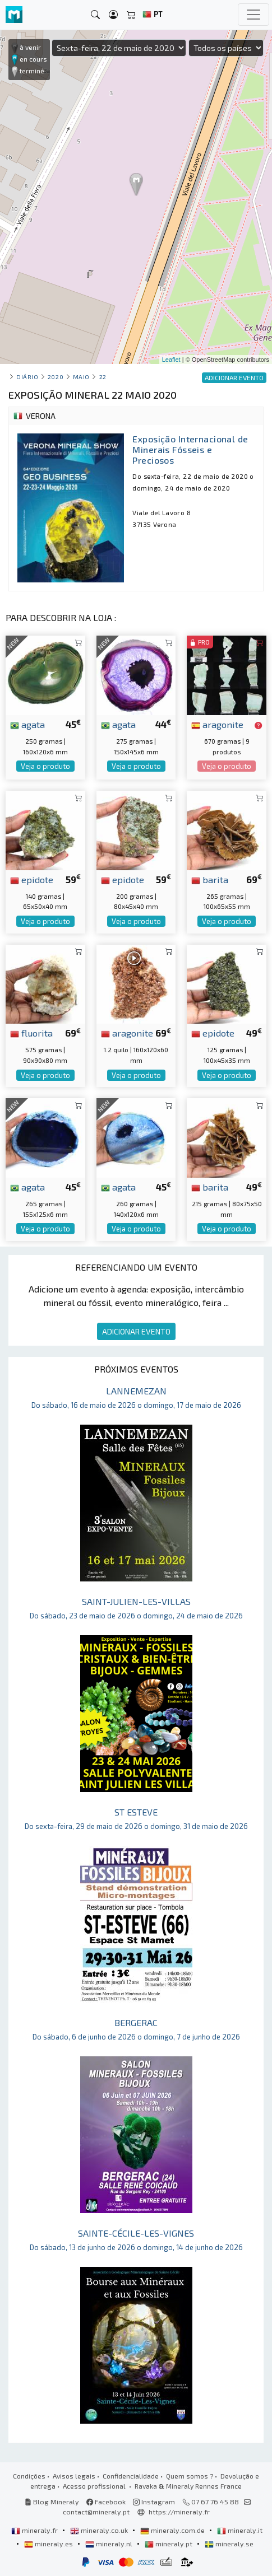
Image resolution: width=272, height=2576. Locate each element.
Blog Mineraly (52, 2501)
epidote (31, 879)
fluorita (31, 1032)
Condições (29, 2476)
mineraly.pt (169, 2543)
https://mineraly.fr (179, 2512)
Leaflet (171, 359)
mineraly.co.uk (100, 2530)
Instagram (154, 2501)
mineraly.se (229, 2543)
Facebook (106, 2501)
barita (209, 879)
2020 (55, 376)
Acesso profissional (95, 2486)
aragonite (217, 724)
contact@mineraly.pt (96, 2512)
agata (27, 724)
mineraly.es (49, 2543)
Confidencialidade (131, 2476)
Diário (27, 376)
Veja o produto (45, 766)
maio (81, 376)
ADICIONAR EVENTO (136, 1331)
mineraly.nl (109, 2543)
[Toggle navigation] (253, 14)
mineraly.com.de (173, 2530)
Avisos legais (74, 2476)
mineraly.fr (35, 2530)
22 (103, 376)
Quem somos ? (189, 2476)
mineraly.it (239, 2530)
